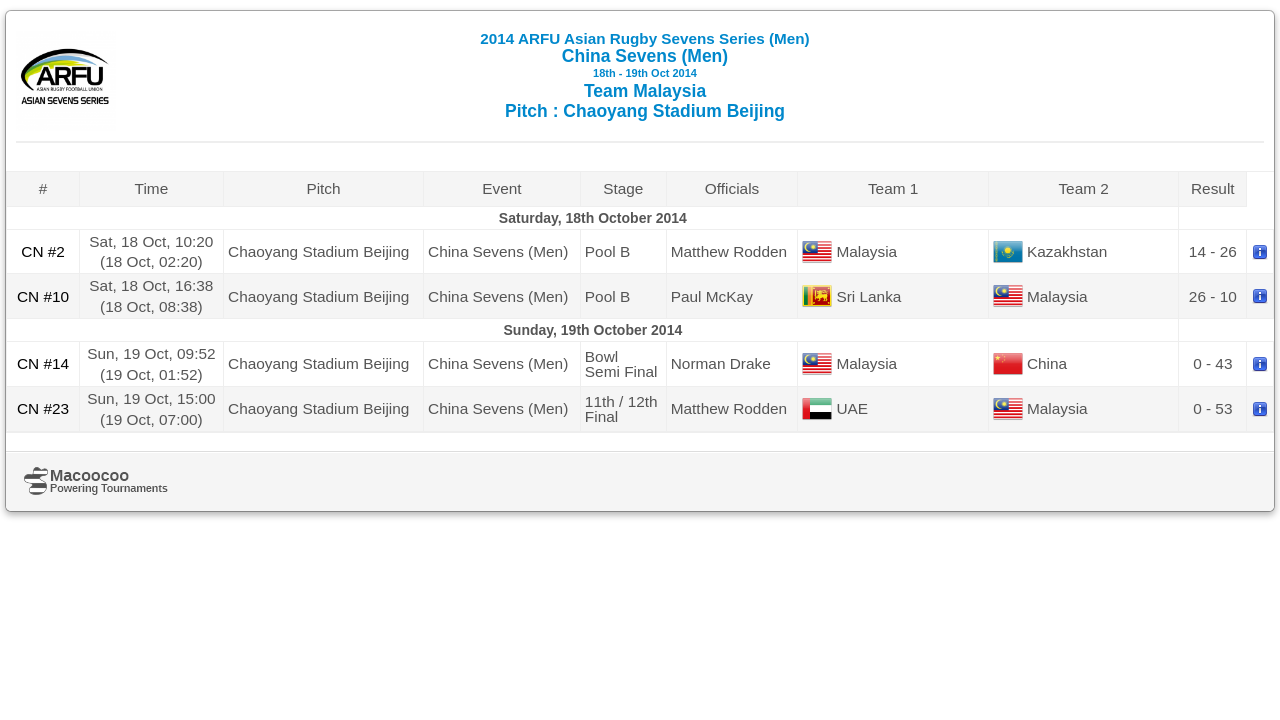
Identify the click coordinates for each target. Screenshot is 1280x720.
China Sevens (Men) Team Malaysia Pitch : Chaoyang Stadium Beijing (644, 75)
